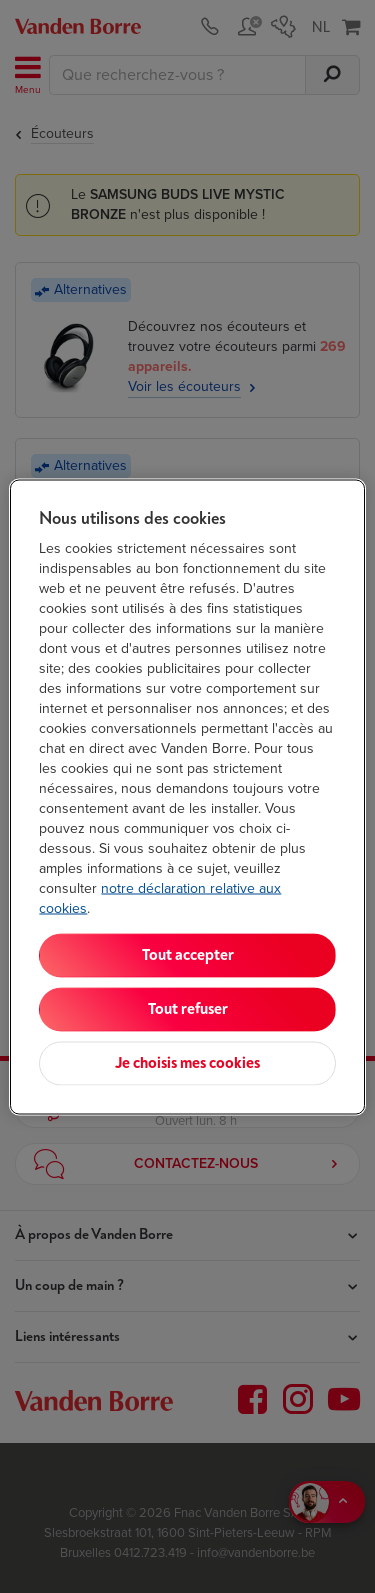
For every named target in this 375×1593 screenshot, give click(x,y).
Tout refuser (188, 1008)
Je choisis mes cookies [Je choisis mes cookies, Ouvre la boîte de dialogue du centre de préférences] (187, 1062)
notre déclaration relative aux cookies (160, 897)
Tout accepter (188, 954)
